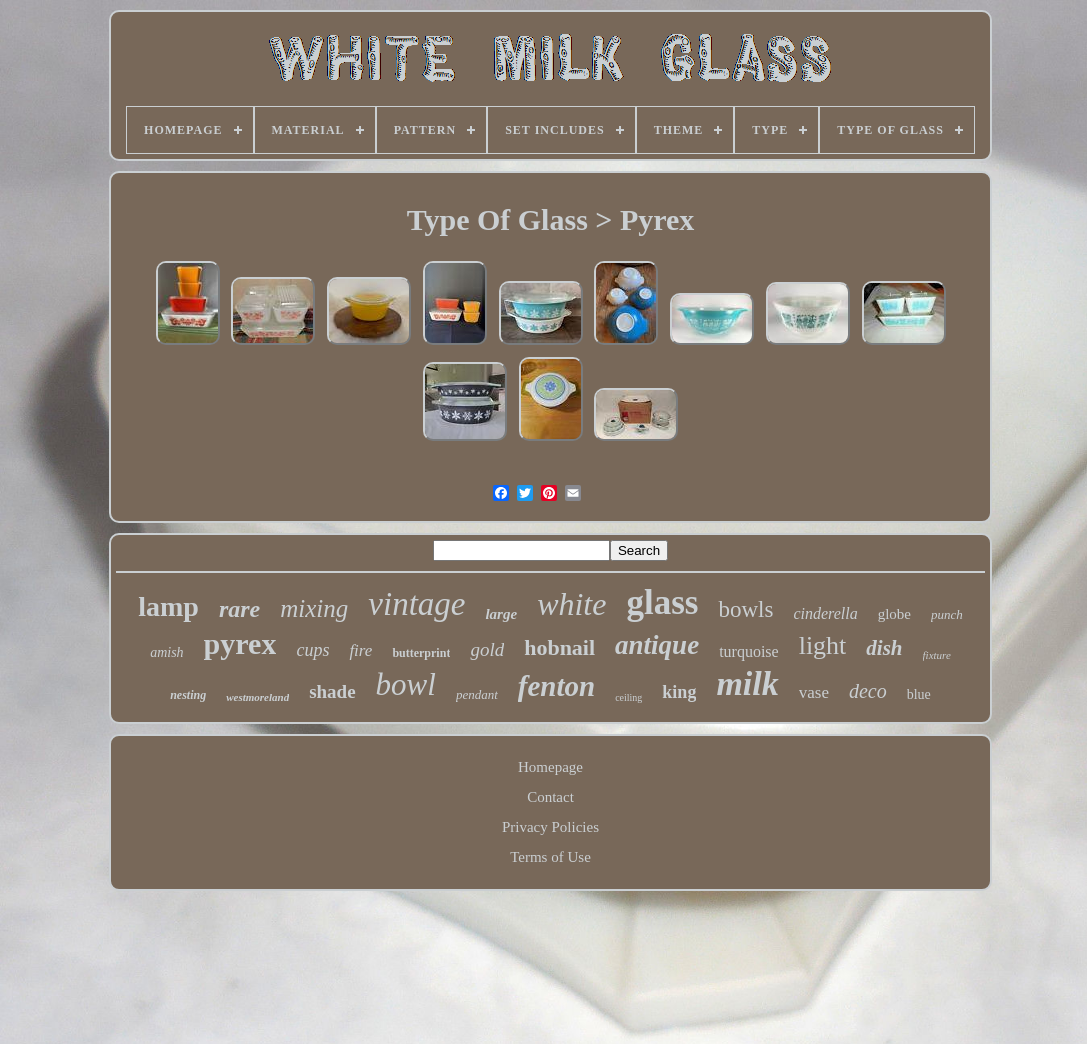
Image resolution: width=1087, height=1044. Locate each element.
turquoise (749, 651)
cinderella (825, 613)
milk (747, 683)
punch (947, 614)
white (571, 604)
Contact (550, 797)
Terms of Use (550, 857)
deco (868, 691)
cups (312, 650)
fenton (556, 686)
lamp (168, 606)
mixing (314, 608)
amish (166, 652)
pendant (477, 694)
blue (919, 694)
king (679, 692)
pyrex (240, 643)
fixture (937, 655)
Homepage (550, 767)
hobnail (559, 647)
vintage (416, 604)
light (823, 645)
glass (662, 602)
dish (884, 648)
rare (239, 609)
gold (487, 649)
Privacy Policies (550, 827)
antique (657, 645)
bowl (406, 684)
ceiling (628, 697)
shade (332, 691)
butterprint (421, 653)
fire (360, 650)
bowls (745, 609)
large (501, 614)
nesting (188, 695)
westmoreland (257, 697)
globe (894, 614)
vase (814, 692)
